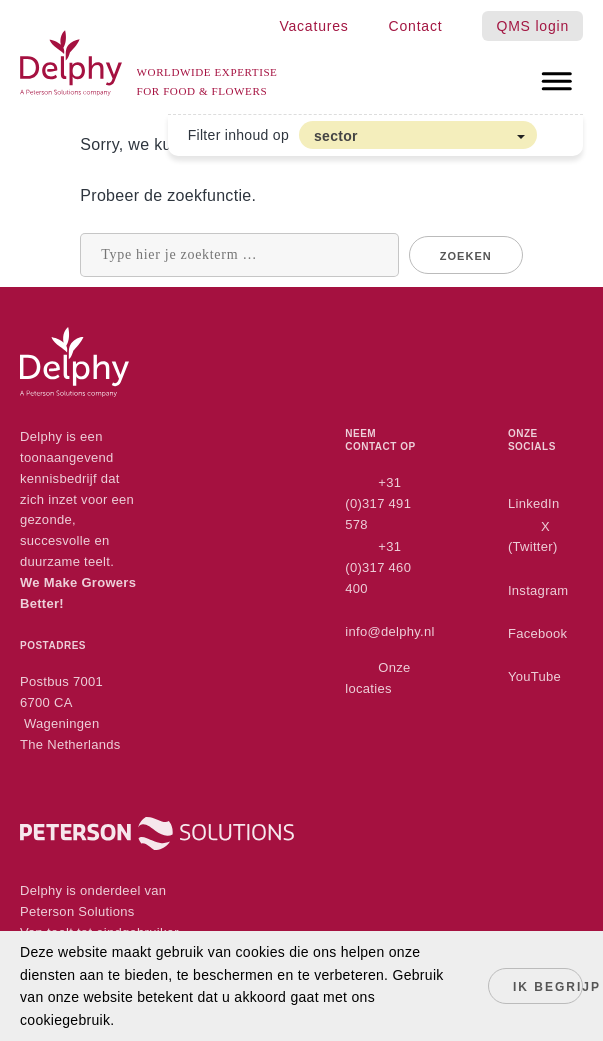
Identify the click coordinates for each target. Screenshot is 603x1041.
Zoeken (466, 256)
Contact (416, 26)
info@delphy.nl (389, 631)
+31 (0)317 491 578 (378, 503)
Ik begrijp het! (548, 987)
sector (336, 136)
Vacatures (313, 26)
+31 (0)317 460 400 (378, 567)
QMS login (532, 26)
